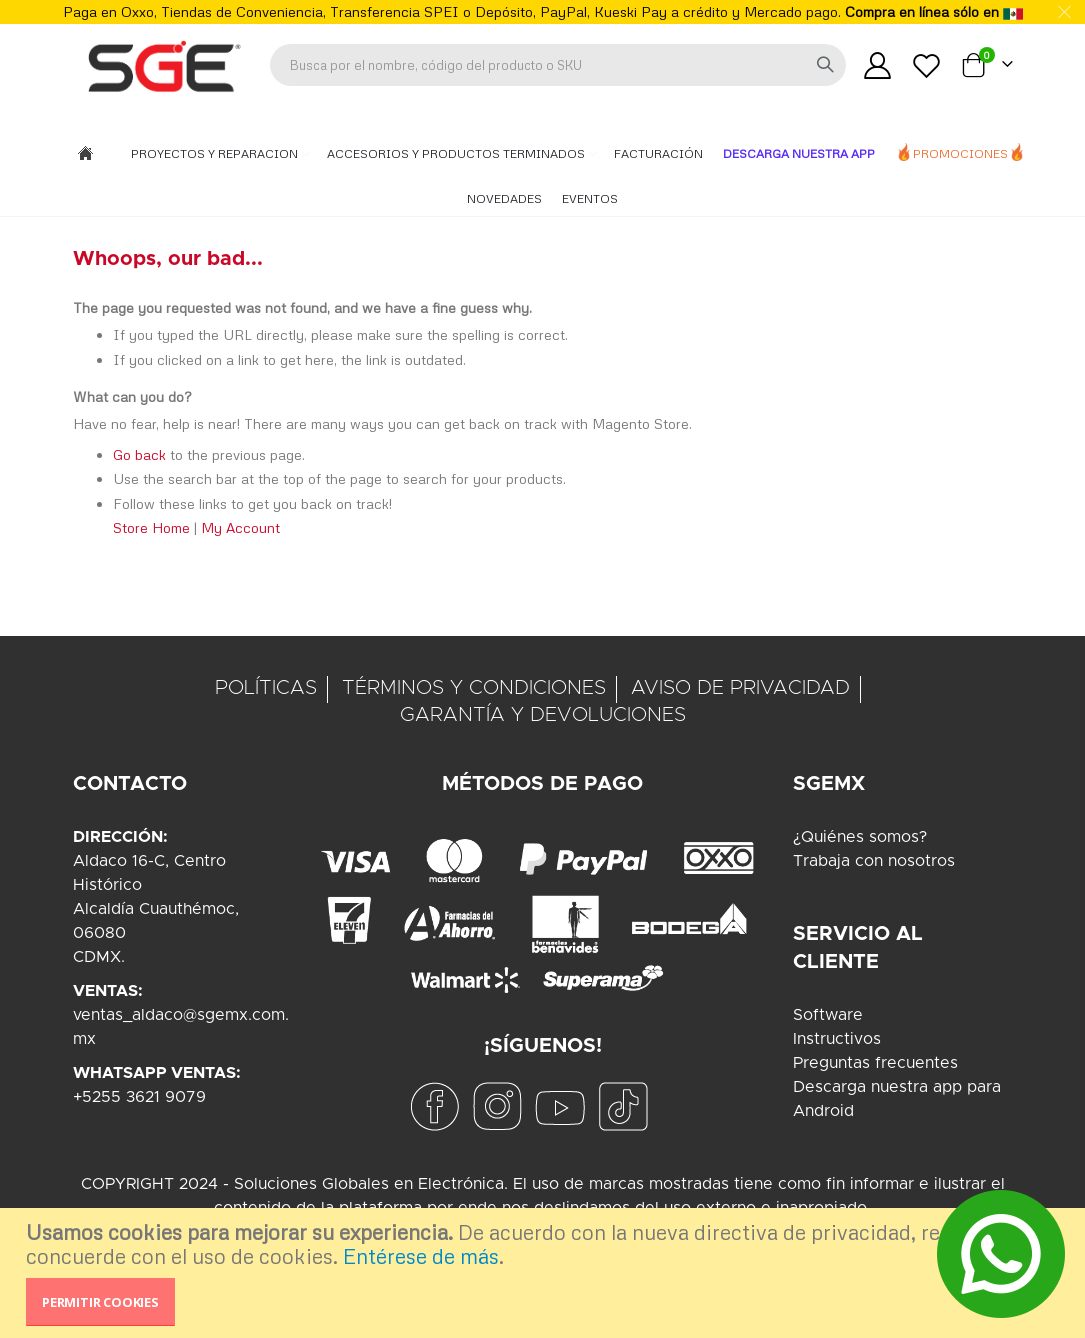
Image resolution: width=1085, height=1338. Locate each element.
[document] (545, 1273)
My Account (240, 529)
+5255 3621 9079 (139, 1097)
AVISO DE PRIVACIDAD (740, 688)
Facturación (658, 153)
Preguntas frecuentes (875, 1063)
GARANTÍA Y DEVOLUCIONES (543, 715)
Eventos (590, 198)
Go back (139, 456)
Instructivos (837, 1039)
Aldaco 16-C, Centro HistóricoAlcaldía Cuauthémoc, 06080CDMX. (156, 909)
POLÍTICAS (266, 688)
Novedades (504, 198)
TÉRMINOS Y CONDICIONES (474, 688)
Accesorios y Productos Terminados (457, 153)
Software (828, 1015)
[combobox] (558, 65)
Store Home (151, 529)
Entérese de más (421, 1256)
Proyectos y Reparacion (216, 153)
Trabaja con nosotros (874, 861)
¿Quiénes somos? (860, 837)
